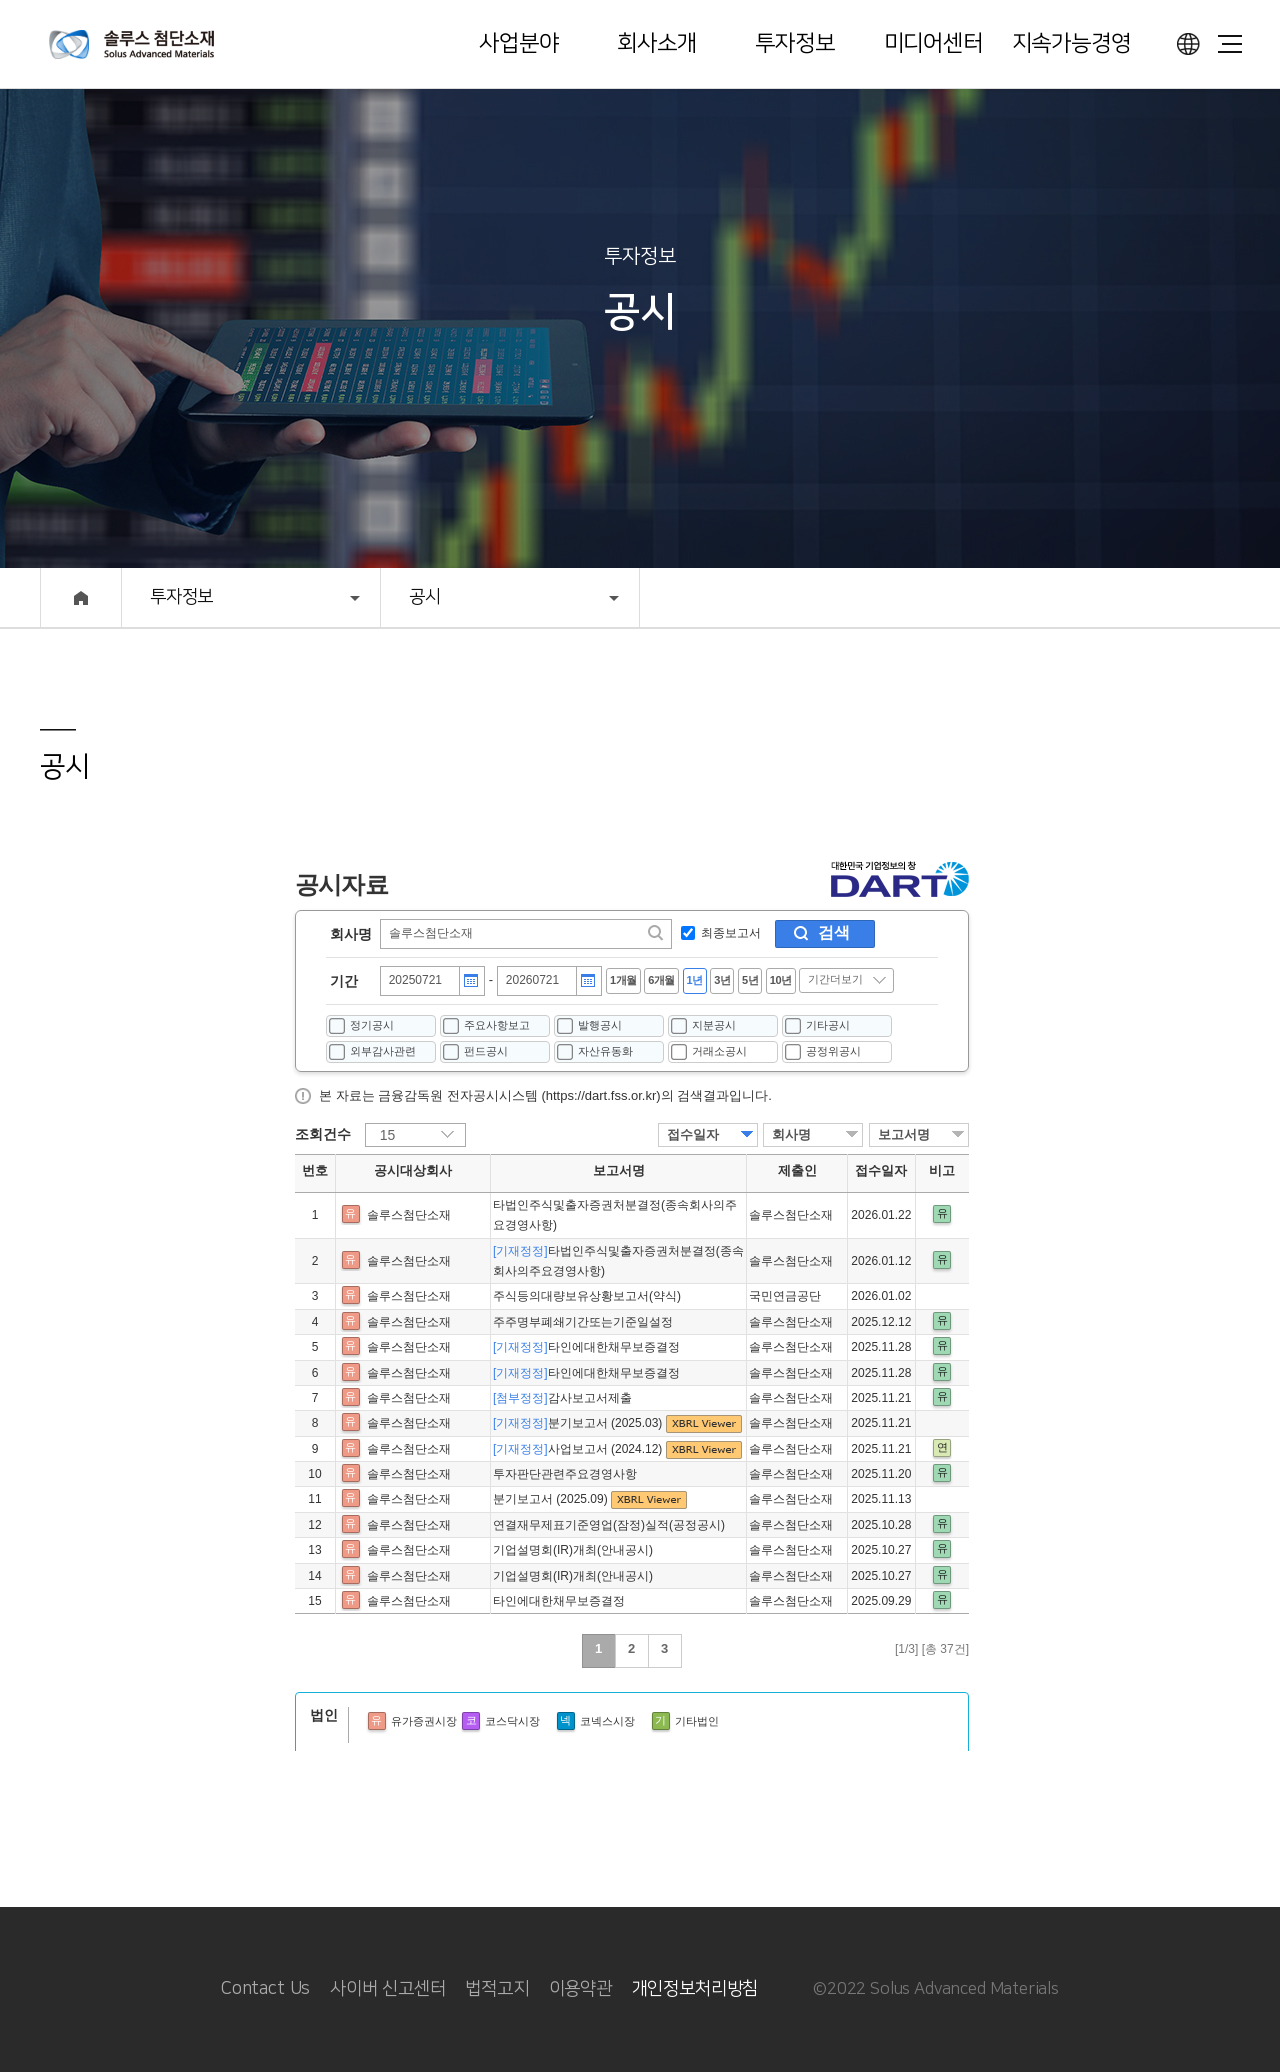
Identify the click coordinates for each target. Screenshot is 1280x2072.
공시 (425, 597)
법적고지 (496, 1989)
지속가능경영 (1071, 43)
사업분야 (518, 43)
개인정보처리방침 (695, 1989)
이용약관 (580, 1989)
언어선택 (1188, 44)
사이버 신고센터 (388, 1989)
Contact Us (265, 1989)
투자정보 (794, 43)
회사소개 (656, 43)
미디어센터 (933, 43)
